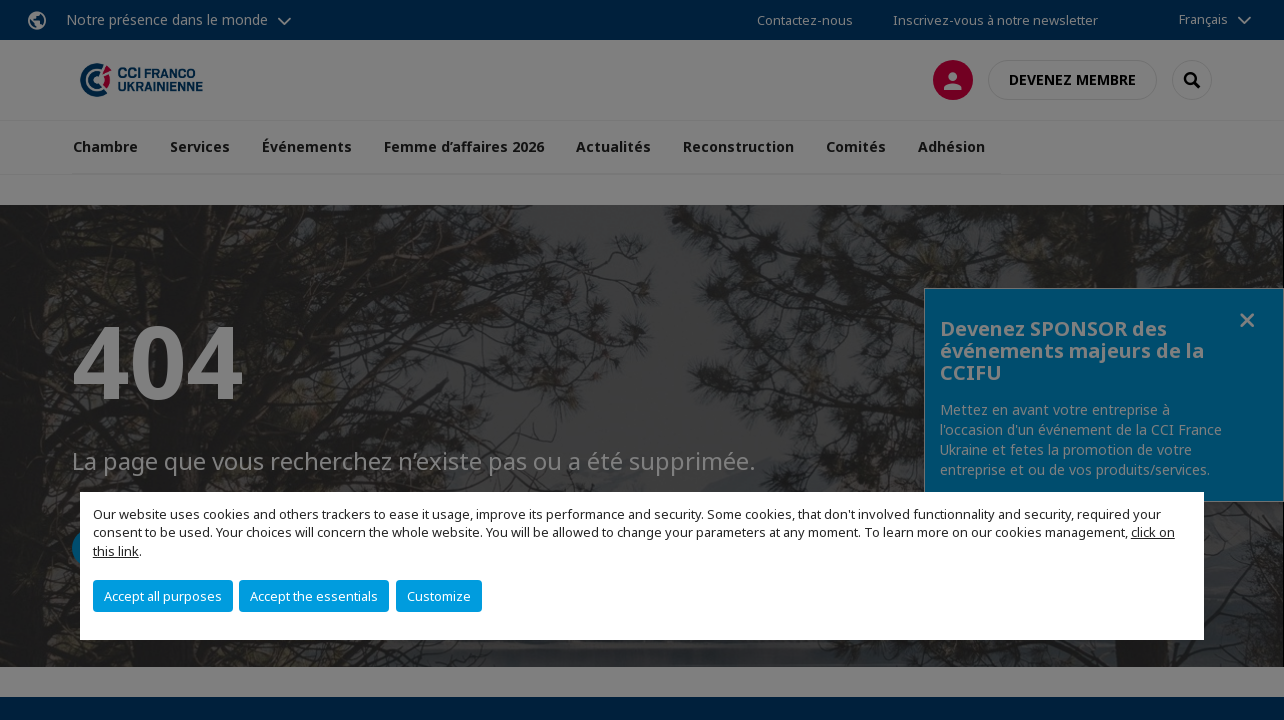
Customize (439, 596)
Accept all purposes (163, 596)
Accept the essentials (314, 596)
